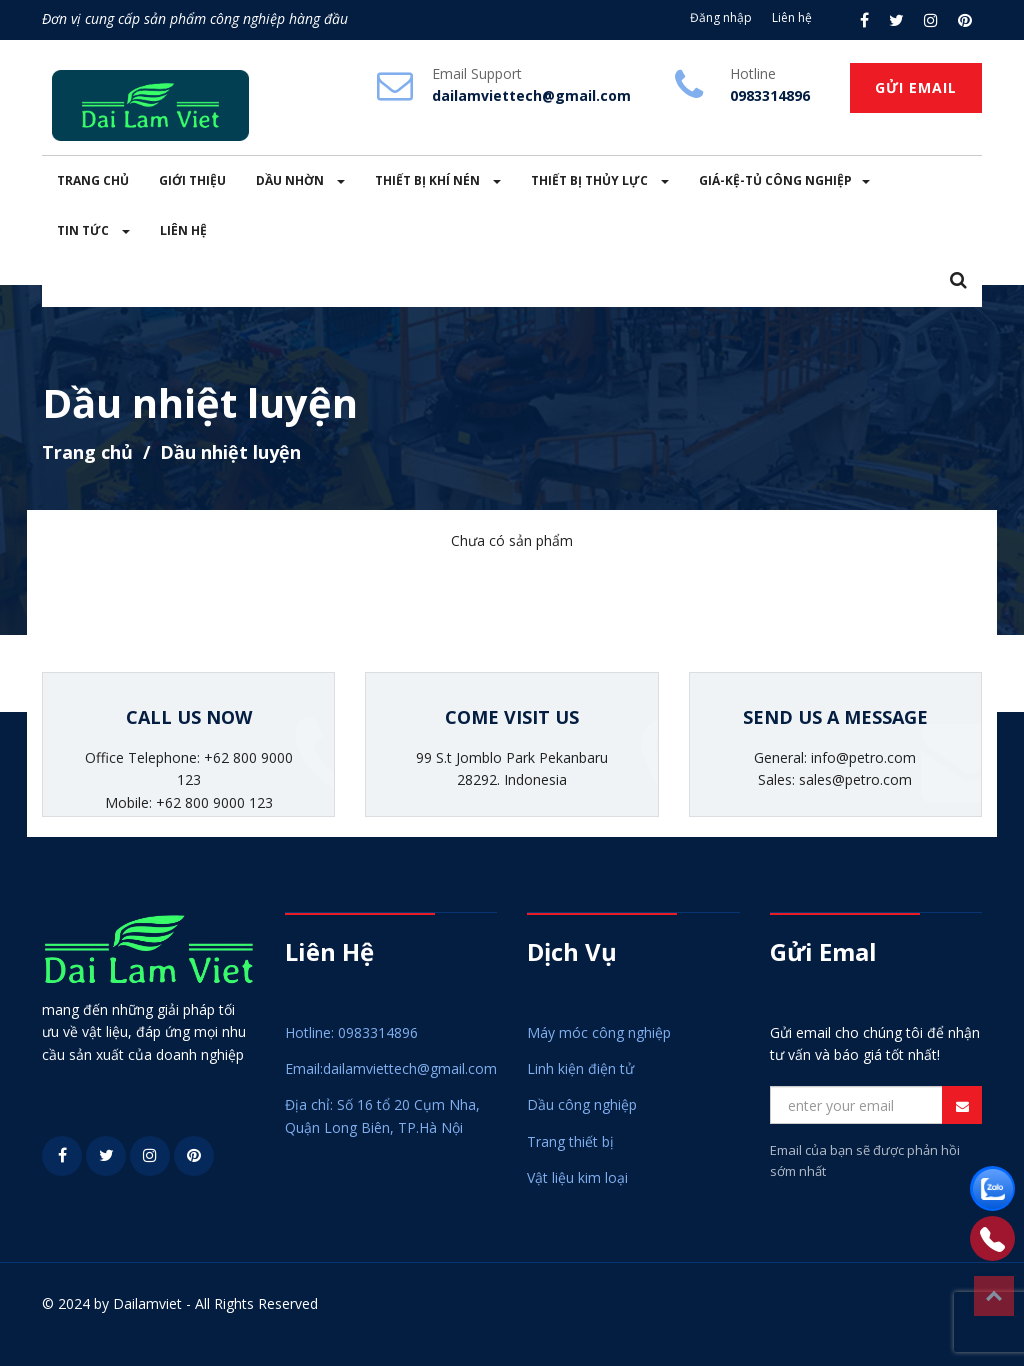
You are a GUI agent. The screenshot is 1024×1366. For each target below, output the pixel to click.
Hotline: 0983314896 (351, 1032)
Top (994, 1296)
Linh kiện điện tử (580, 1068)
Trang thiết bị (570, 1141)
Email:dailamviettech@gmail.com (391, 1068)
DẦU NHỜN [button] (300, 180)
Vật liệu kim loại (577, 1177)
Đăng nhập (721, 17)
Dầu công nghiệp (582, 1104)
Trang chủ (87, 452)
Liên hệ (792, 17)
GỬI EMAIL (916, 87)
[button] (958, 281)
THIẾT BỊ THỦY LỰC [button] (600, 180)
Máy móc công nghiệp (599, 1032)
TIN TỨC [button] (93, 230)
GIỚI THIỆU (192, 180)
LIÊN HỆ (183, 230)
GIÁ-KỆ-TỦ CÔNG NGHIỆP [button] (784, 180)
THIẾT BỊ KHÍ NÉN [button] (438, 180)
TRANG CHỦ (93, 180)
